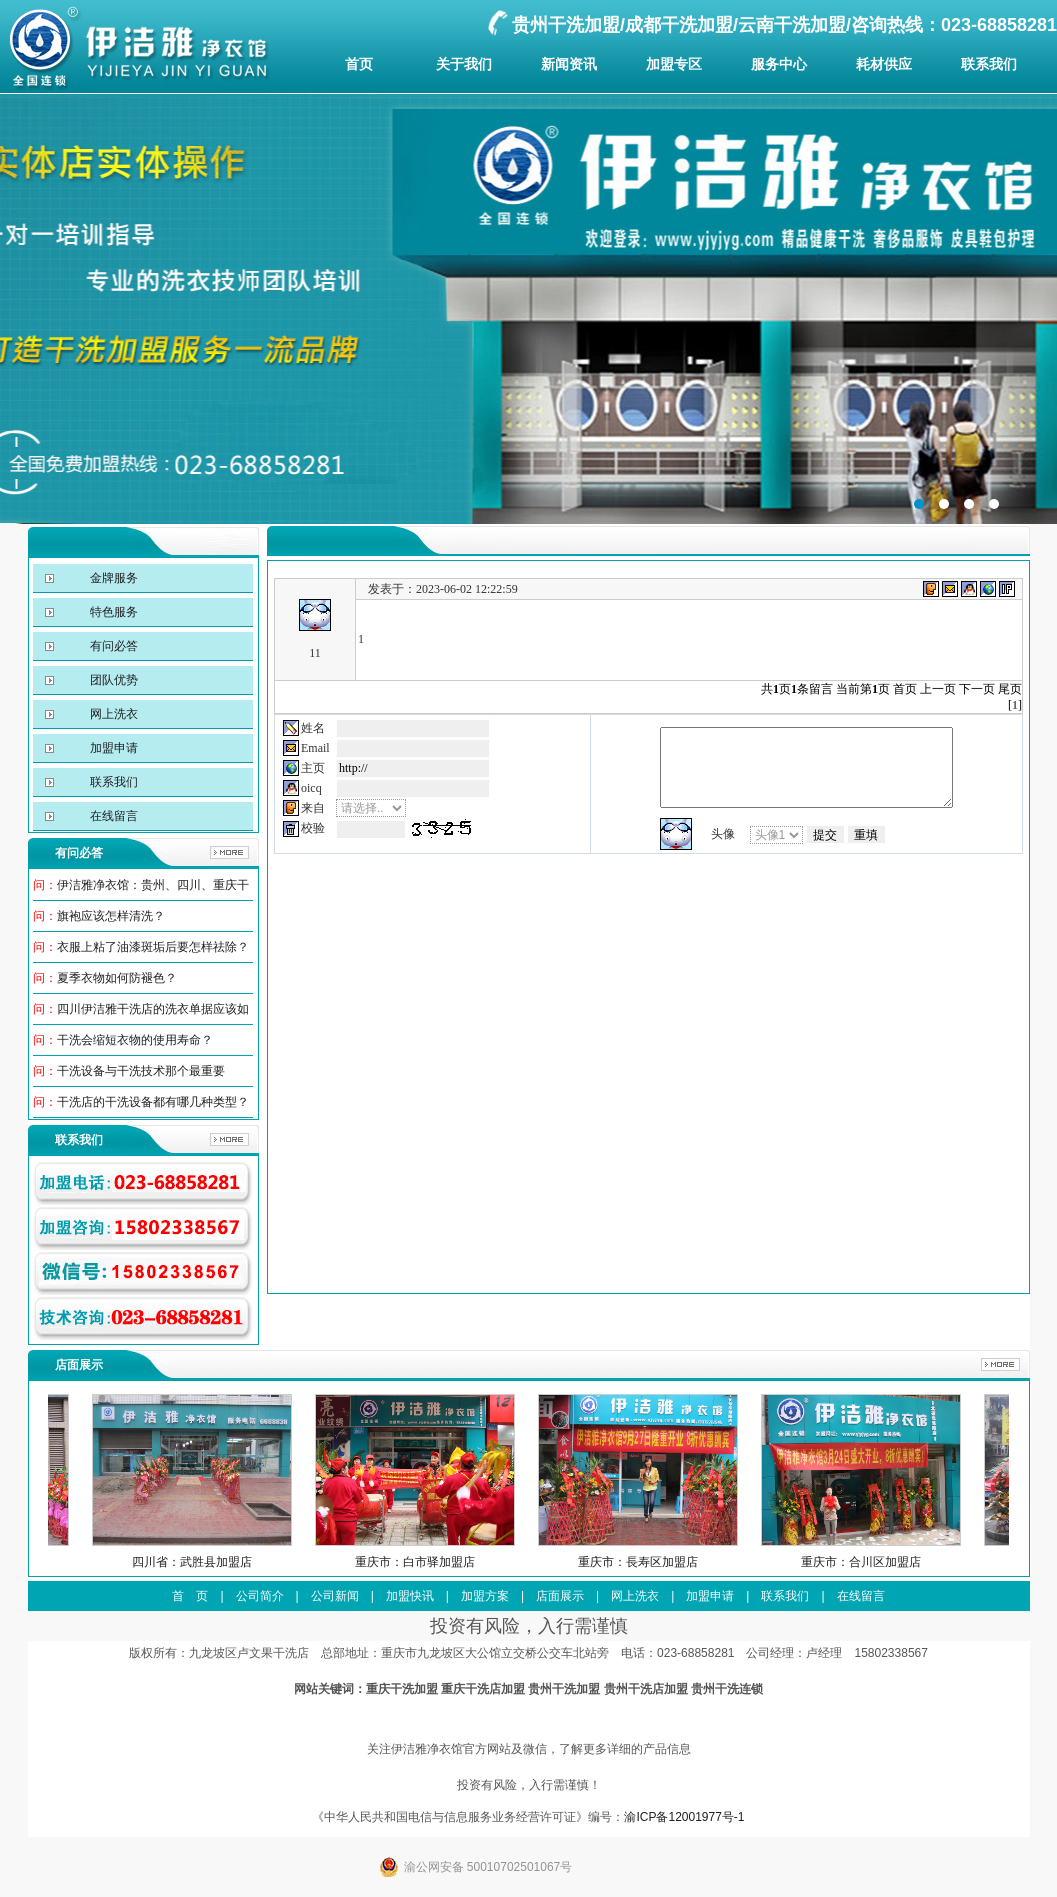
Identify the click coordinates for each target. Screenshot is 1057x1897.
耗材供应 (884, 64)
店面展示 (560, 1596)
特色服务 (112, 612)
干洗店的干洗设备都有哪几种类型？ (153, 1102)
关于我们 (464, 64)
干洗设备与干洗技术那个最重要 (141, 1071)
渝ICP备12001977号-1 (684, 1817)
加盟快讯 (410, 1596)
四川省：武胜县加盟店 (230, 1562)
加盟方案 (485, 1596)
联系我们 (989, 64)
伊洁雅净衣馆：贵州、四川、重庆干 (153, 885)
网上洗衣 (112, 714)
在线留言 (112, 816)
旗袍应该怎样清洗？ (111, 916)
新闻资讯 (569, 64)
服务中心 (779, 64)
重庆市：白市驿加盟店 (453, 1562)
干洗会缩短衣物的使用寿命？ (135, 1040)
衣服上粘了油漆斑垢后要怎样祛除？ (153, 947)
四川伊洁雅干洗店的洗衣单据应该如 (153, 1009)
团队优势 (112, 680)
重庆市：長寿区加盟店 (676, 1562)
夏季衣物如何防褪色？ (117, 978)
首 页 (190, 1596)
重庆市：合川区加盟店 (899, 1562)
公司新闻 (335, 1596)
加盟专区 (674, 64)
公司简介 (260, 1596)
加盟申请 (112, 748)
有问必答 (112, 646)
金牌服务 (112, 578)
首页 (359, 64)
